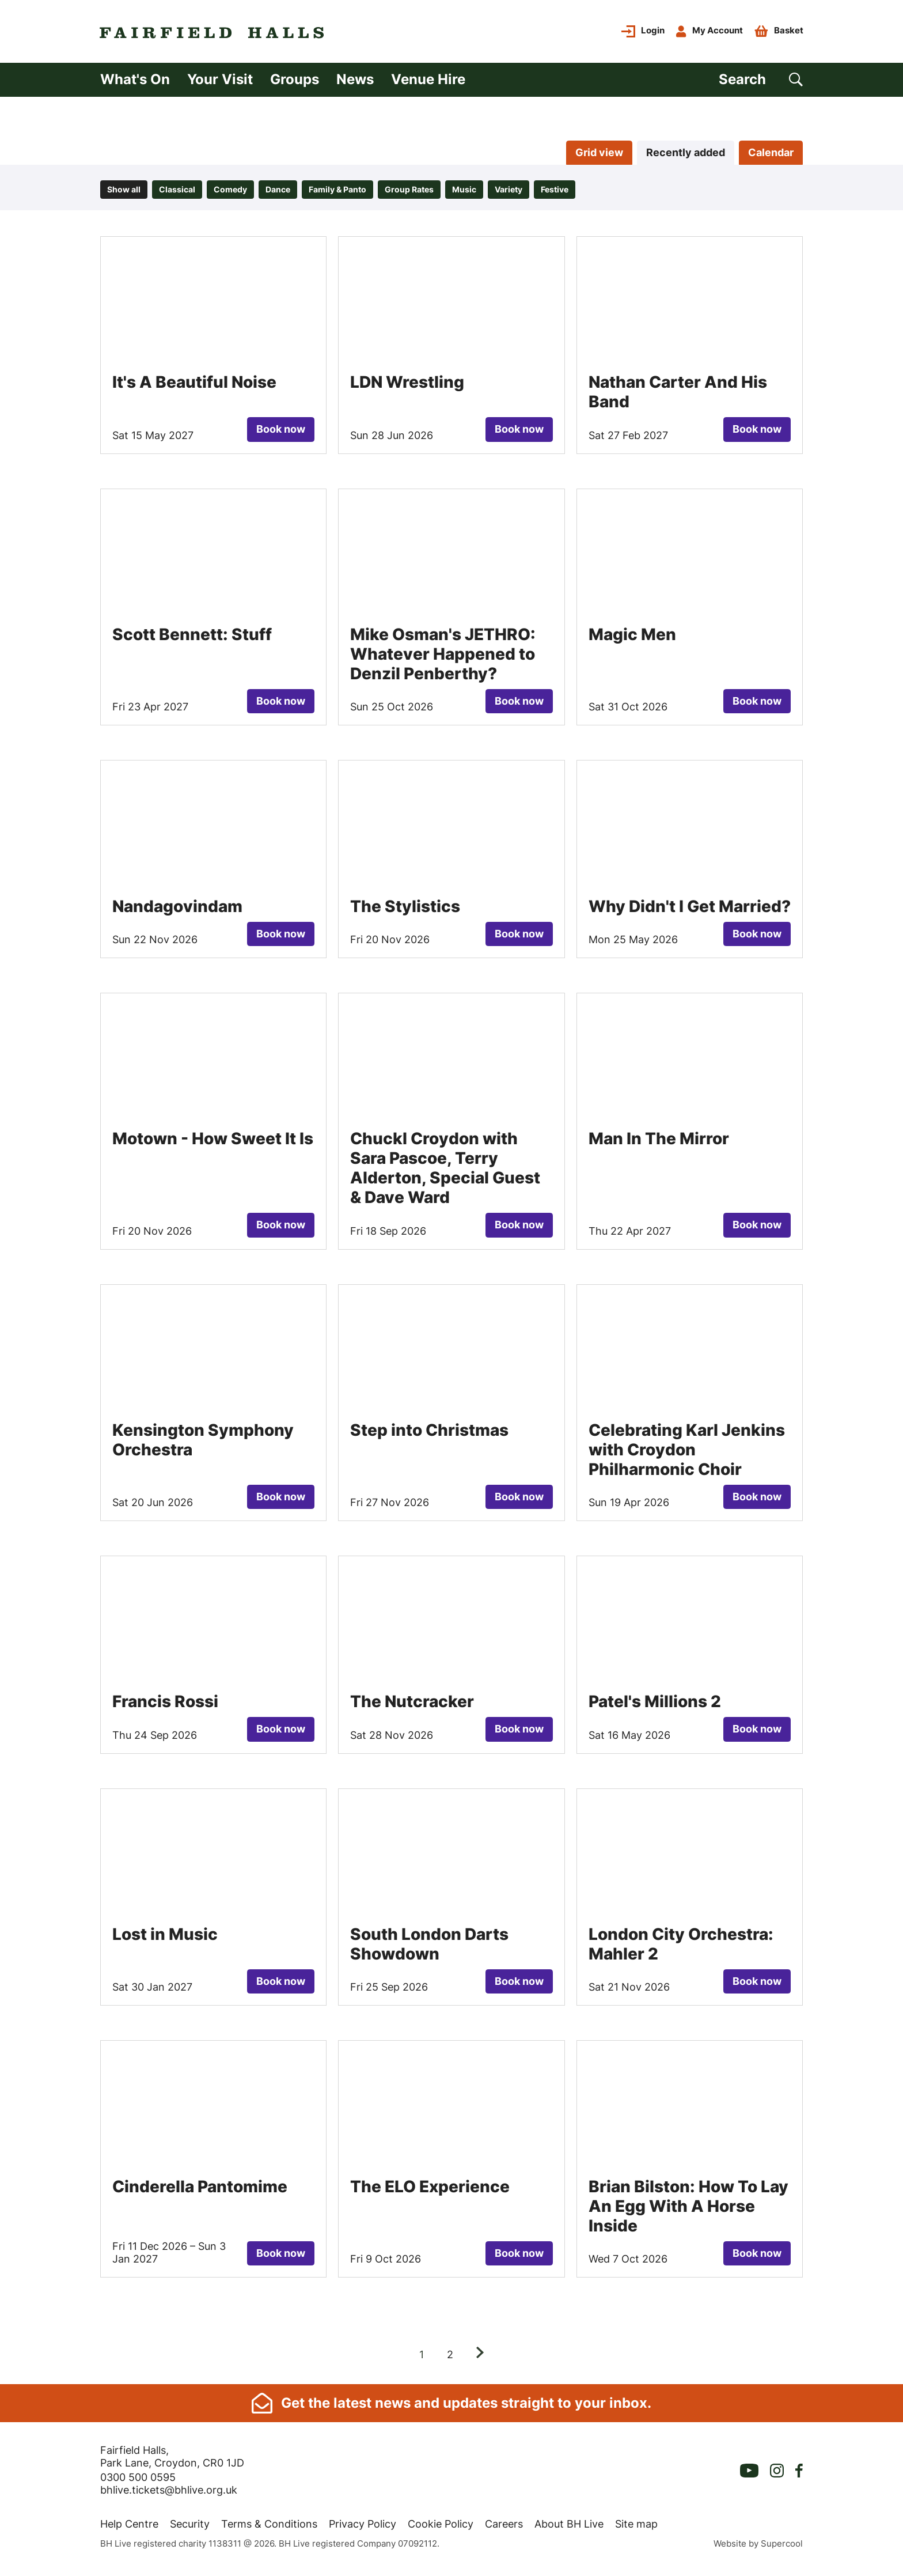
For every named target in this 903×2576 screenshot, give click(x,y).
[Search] (761, 83)
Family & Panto (337, 193)
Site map (636, 2528)
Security (190, 2528)
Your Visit (220, 82)
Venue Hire (428, 82)
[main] (451, 1244)
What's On (135, 82)
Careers (504, 2528)
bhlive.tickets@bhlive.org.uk (168, 2494)
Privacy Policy (362, 2528)
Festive (554, 193)
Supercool (782, 2547)
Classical (177, 193)
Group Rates (409, 193)
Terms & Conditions (269, 2528)
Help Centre (129, 2528)
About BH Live (569, 2528)
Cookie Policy (440, 2528)
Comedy (230, 193)
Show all (124, 193)
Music (464, 193)
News (355, 82)
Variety (508, 193)
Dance (277, 193)
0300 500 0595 (138, 2481)
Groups (294, 82)
